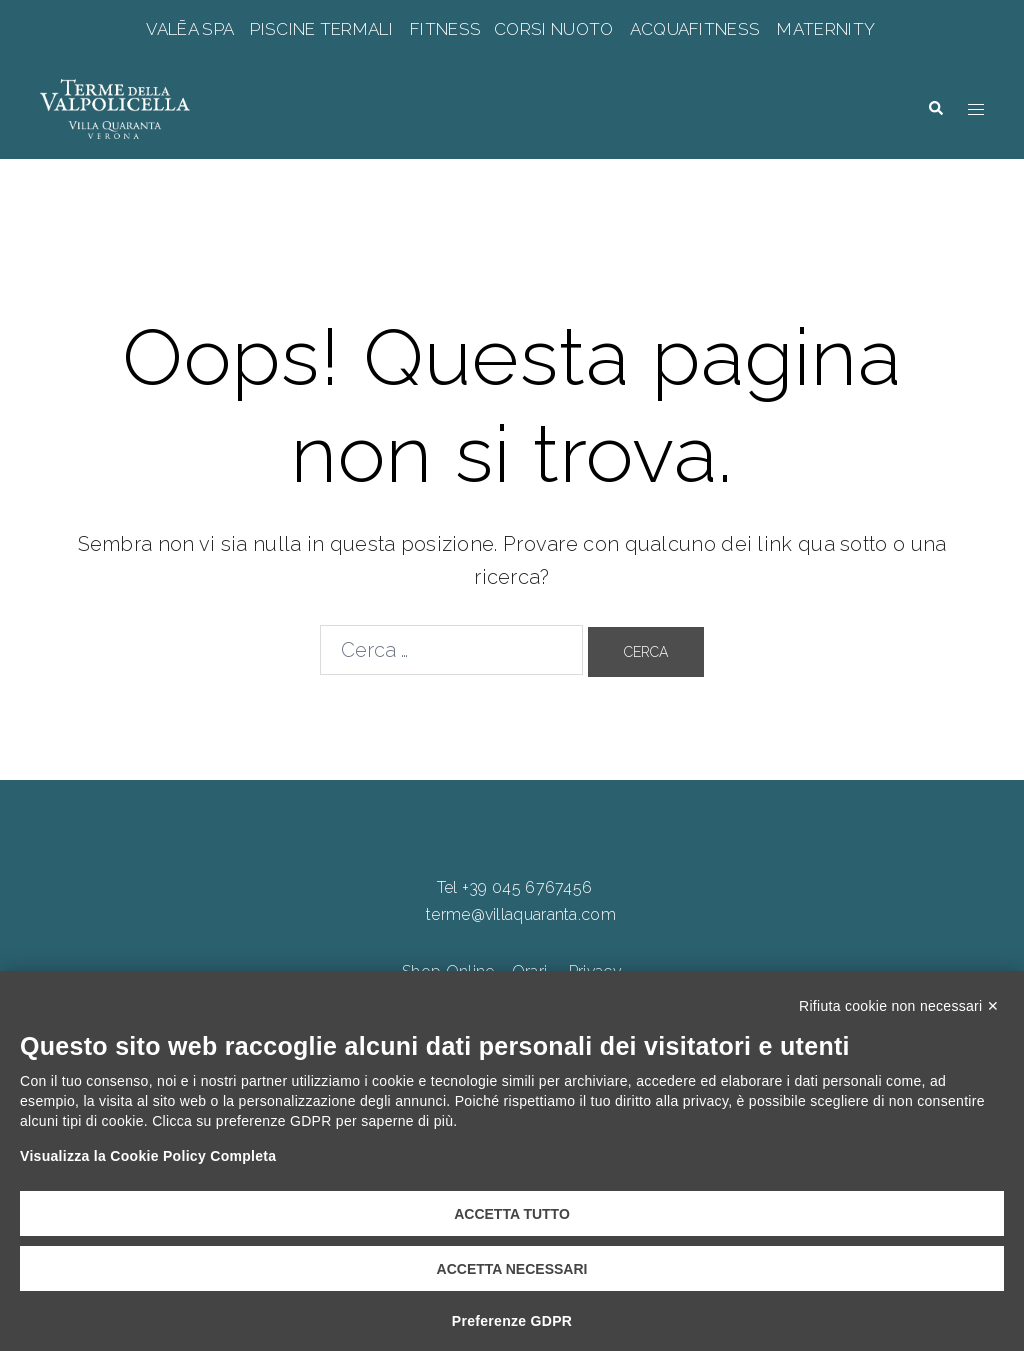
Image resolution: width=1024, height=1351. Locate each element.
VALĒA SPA (192, 29)
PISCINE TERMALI (321, 29)
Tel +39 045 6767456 (515, 887)
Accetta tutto (512, 1214)
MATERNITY (825, 29)
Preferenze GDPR (512, 1321)
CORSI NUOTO (554, 29)
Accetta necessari (512, 1269)
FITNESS (446, 29)
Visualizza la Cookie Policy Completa (148, 1156)
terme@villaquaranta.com (521, 914)
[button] (935, 108)
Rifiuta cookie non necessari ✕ (899, 1006)
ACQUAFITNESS (695, 29)
